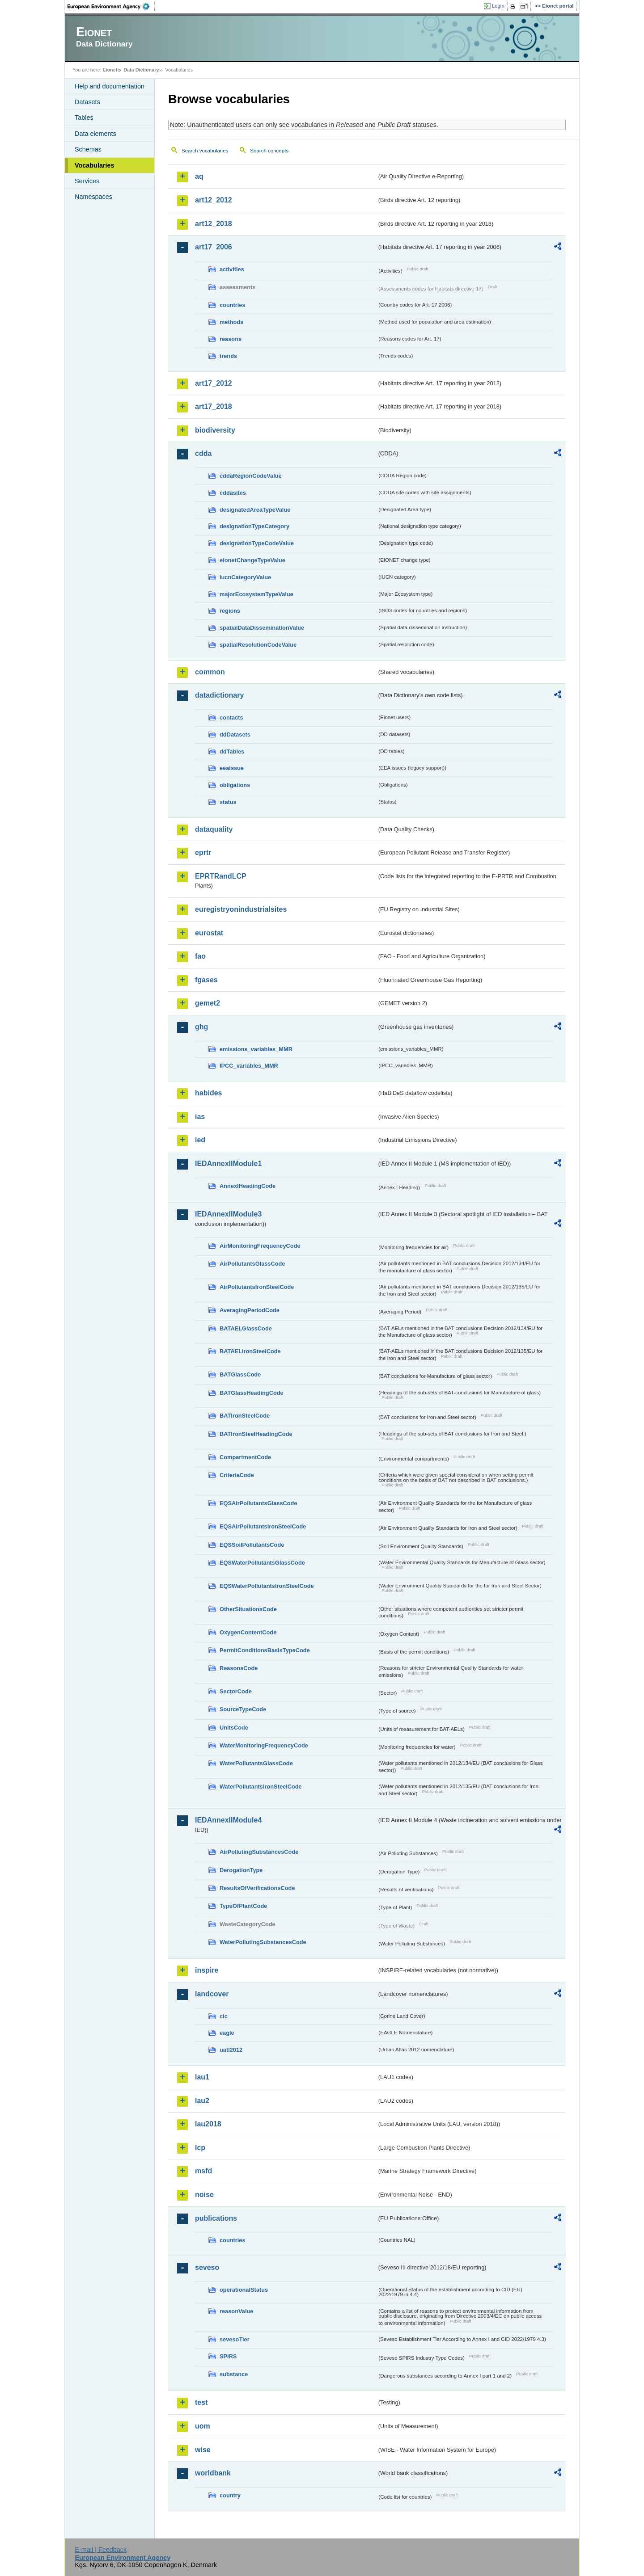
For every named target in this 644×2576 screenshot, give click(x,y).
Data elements (95, 133)
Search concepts (269, 150)
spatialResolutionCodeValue (258, 644)
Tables (84, 117)
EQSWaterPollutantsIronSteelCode (267, 1586)
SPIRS (228, 2356)
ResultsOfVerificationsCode (257, 1888)
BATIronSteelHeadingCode (256, 1434)
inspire (206, 1970)
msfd (203, 2171)
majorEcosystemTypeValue (256, 594)
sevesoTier (235, 2339)
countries (233, 305)
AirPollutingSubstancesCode (259, 1851)
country (230, 2495)
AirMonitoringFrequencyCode (260, 1245)
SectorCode (236, 1691)
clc (224, 2016)
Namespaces (93, 196)
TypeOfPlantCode (243, 1906)
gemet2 (207, 1003)
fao (200, 956)
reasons (231, 339)
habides (208, 1093)
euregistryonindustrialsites (241, 909)
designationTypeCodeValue (257, 543)
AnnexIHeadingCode (247, 1186)
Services (87, 181)
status (228, 802)
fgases (206, 980)
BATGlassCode (240, 1374)
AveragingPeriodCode (250, 1310)
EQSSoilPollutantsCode (252, 1544)
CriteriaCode (237, 1475)
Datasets (87, 101)
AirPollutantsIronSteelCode (257, 1287)
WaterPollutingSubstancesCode (263, 1942)
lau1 (202, 2077)
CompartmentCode (245, 1457)
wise (203, 2450)
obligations (235, 785)
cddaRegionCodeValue (251, 475)
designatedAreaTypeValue (255, 509)
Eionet (109, 69)
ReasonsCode (239, 1668)
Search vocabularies (205, 150)
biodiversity (215, 430)
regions (230, 610)
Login (498, 5)
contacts (231, 717)
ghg (201, 1027)
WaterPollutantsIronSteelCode (261, 1786)
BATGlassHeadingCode (252, 1392)
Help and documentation (109, 86)
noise (204, 2194)
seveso (207, 2267)
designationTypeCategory (254, 526)
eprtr (203, 852)
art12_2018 (213, 223)
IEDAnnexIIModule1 (228, 1163)
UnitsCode (234, 1727)
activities (232, 269)
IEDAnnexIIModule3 (228, 1214)
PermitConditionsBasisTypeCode (265, 1650)
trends (228, 356)
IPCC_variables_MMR (249, 1065)
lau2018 (208, 2124)
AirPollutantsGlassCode (252, 1263)
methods (231, 322)
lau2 (202, 2101)
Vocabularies (94, 165)
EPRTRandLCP (220, 876)
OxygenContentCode (248, 1632)
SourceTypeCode (243, 1709)
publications (216, 2218)
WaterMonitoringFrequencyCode (264, 1745)
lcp (200, 2147)
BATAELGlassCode (246, 1328)
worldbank (213, 2473)
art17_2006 (213, 247)
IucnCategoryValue (245, 577)
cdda (203, 453)
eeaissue (232, 768)
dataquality (214, 829)
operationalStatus (244, 2289)
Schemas (88, 149)
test (201, 2402)
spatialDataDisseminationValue (262, 627)
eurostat (209, 933)
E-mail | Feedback (101, 2549)
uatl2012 (231, 2049)
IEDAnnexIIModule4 (228, 1820)
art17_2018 (213, 406)
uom (202, 2426)
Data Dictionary (141, 69)
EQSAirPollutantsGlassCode (258, 1503)
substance (234, 2374)
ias (200, 1116)
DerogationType (241, 1870)
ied (200, 1140)
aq (199, 176)
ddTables (232, 751)
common (210, 672)
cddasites (233, 492)
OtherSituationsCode (248, 1609)
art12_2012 (213, 200)
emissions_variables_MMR (256, 1049)
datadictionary (219, 695)
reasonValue (236, 2311)
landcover (212, 1994)
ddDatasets (235, 734)
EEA (111, 6)
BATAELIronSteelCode (250, 1351)
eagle (227, 2032)
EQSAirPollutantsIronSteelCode (263, 1526)
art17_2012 (213, 383)
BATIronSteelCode (245, 1415)
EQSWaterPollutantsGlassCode (262, 1562)
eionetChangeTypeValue (252, 560)
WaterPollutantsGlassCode (256, 1763)
